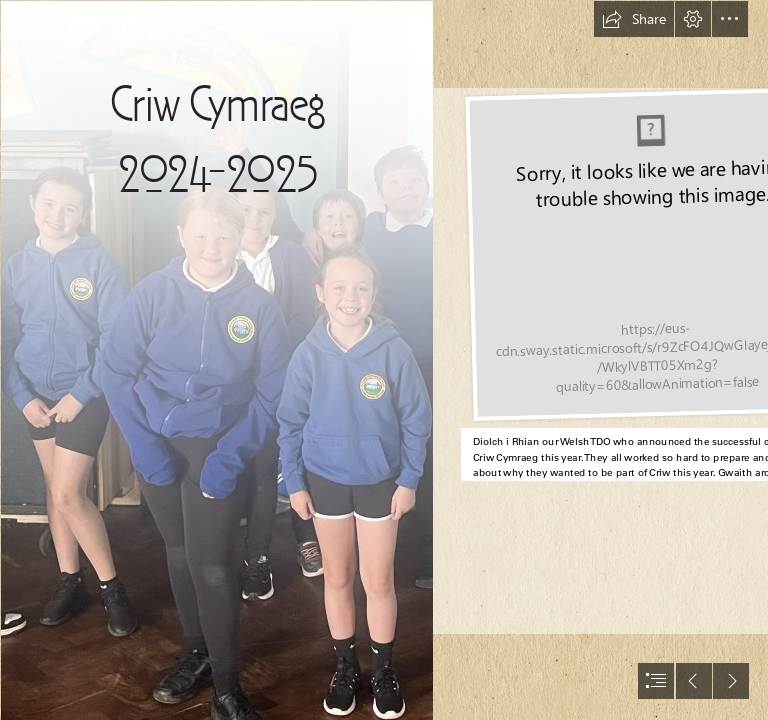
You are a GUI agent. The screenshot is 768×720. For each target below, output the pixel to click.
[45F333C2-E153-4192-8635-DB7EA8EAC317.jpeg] (216, 360)
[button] (634, 19)
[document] (384, 360)
